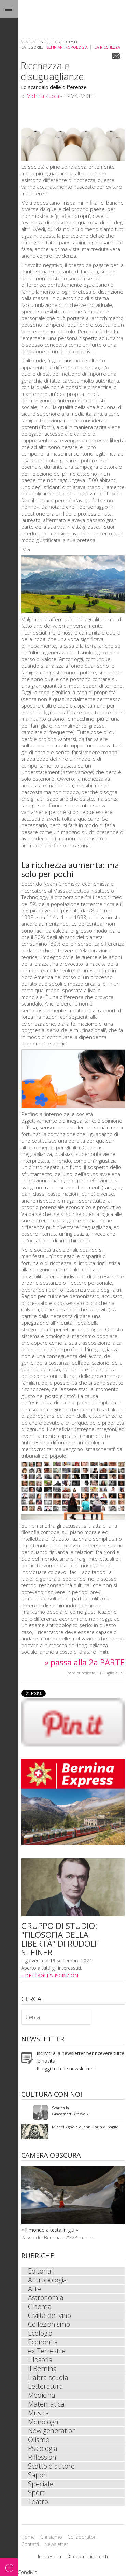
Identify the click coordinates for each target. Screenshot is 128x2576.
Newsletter (56, 2544)
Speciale (40, 2484)
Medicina (41, 2395)
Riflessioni (43, 2457)
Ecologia (40, 2333)
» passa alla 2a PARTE (85, 1662)
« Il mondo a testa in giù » (49, 2230)
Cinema (40, 2307)
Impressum (50, 2556)
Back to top (9, 2567)
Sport (36, 2493)
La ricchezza (107, 47)
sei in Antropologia (67, 47)
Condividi (28, 2571)
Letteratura (45, 2386)
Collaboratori (82, 2537)
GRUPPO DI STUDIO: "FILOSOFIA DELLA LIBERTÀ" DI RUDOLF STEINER (60, 1939)
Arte (34, 2289)
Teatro (38, 2502)
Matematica (46, 2404)
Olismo (38, 2440)
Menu (9, 9)
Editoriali (41, 2271)
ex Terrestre (47, 2351)
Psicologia (42, 2448)
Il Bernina (42, 2369)
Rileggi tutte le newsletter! (65, 2068)
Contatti (30, 2544)
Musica (38, 2413)
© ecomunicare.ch (87, 2556)
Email (116, 55)
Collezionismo (49, 2324)
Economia (43, 2342)
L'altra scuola (48, 2377)
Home (28, 2537)
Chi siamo (51, 2537)
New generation (52, 2431)
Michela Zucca (43, 95)
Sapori (37, 2475)
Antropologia (47, 2280)
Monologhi (44, 2422)
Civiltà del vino (49, 2315)
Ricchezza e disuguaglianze (52, 71)
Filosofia (40, 2360)
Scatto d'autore (51, 2466)
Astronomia (45, 2298)
